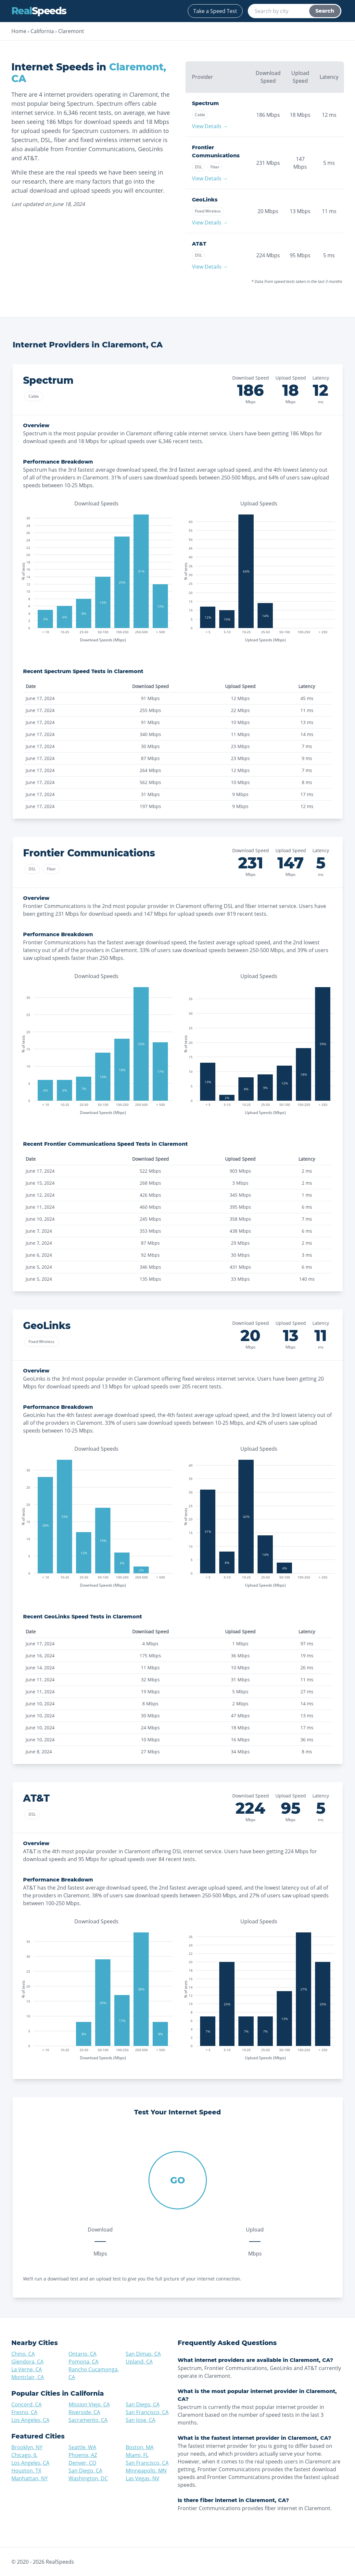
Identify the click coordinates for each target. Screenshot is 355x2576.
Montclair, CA (27, 2377)
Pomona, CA (83, 2361)
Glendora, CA (27, 2361)
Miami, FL (137, 2455)
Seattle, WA (82, 2447)
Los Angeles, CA (30, 2420)
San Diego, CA (142, 2404)
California (42, 31)
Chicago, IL (24, 2455)
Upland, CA (139, 2361)
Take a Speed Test (215, 11)
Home (18, 31)
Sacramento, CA (88, 2420)
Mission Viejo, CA (89, 2404)
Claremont (71, 31)
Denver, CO (82, 2462)
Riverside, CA (84, 2412)
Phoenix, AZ (83, 2455)
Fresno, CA (24, 2412)
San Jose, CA (140, 2420)
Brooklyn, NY (27, 2447)
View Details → (210, 126)
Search (324, 11)
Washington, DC (88, 2478)
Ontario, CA (82, 2353)
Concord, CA (26, 2404)
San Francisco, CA (147, 2412)
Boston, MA (140, 2447)
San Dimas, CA (143, 2353)
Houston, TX (26, 2470)
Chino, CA (23, 2353)
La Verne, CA (26, 2369)
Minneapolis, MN (146, 2470)
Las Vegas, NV (142, 2478)
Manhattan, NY (29, 2478)
